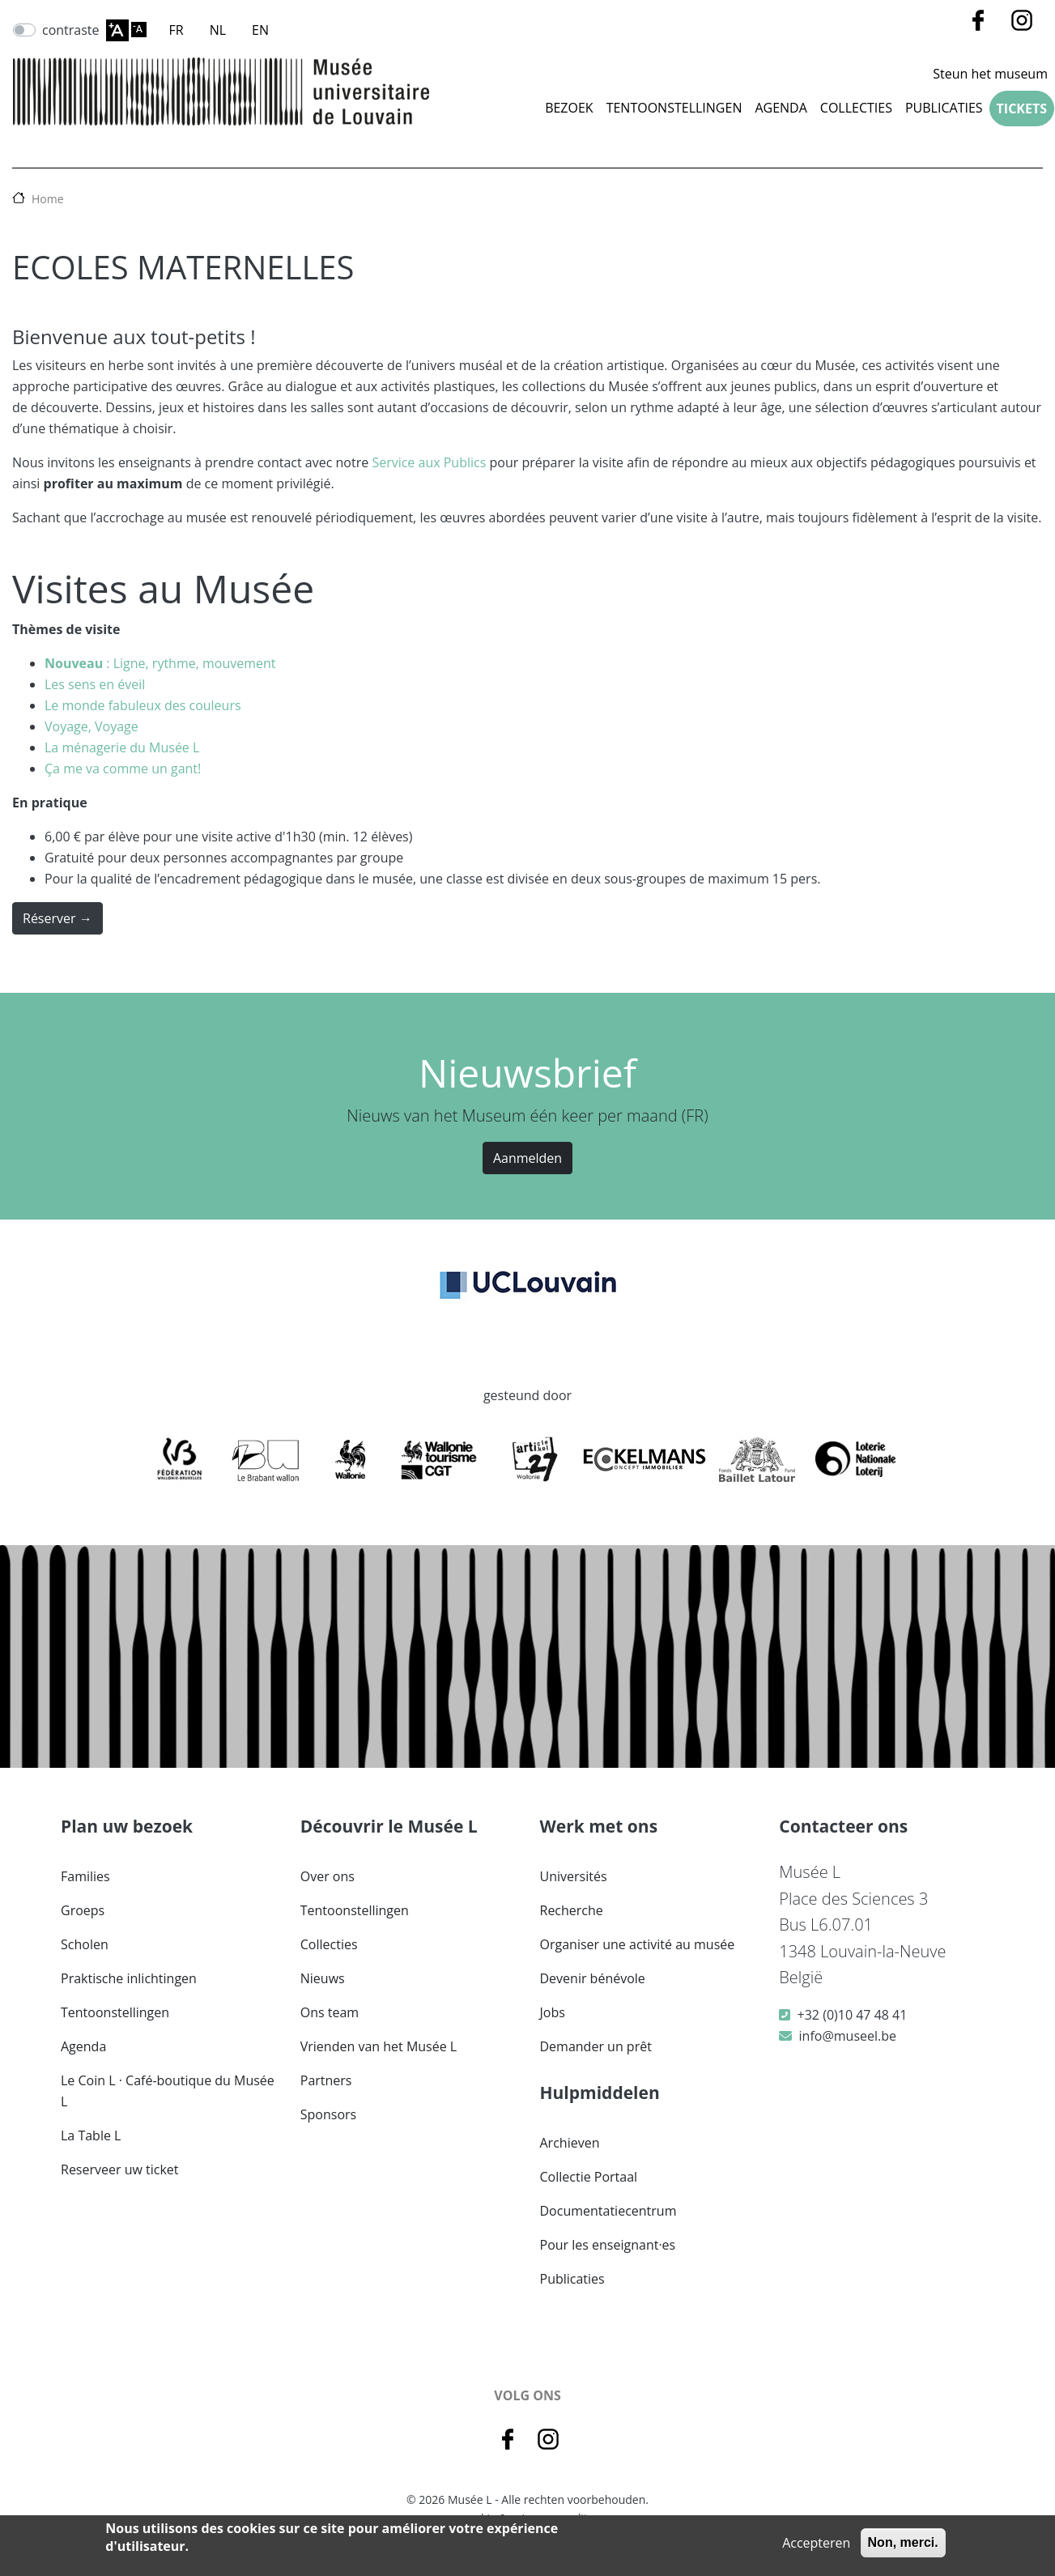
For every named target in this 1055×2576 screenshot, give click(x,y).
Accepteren (816, 2543)
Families (85, 1876)
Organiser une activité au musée (637, 1944)
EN (260, 30)
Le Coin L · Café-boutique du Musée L (167, 2090)
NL (218, 30)
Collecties (329, 1944)
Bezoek (569, 108)
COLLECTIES (856, 108)
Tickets (1022, 108)
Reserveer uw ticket (120, 2169)
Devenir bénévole (592, 1978)
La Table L (91, 2135)
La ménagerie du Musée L (122, 747)
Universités (573, 1876)
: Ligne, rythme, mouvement (160, 663)
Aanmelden (527, 1158)
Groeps (82, 1910)
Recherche (571, 1910)
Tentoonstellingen (674, 108)
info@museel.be (847, 2036)
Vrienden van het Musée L (378, 2046)
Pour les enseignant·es (608, 2245)
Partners (326, 2080)
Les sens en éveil (95, 684)
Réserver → (57, 918)
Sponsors (328, 2114)
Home (48, 199)
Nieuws (322, 1978)
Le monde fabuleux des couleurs (143, 705)
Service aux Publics (429, 462)
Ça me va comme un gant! (123, 768)
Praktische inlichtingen (129, 1978)
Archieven (570, 2143)
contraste (71, 30)
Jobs (552, 2012)
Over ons (327, 1876)
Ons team (329, 2012)
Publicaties (944, 108)
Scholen (84, 1944)
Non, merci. (903, 2542)
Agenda (780, 108)
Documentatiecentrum (608, 2211)
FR (176, 30)
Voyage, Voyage (91, 726)
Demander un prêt (596, 2046)
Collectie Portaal (589, 2177)
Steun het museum (990, 74)
